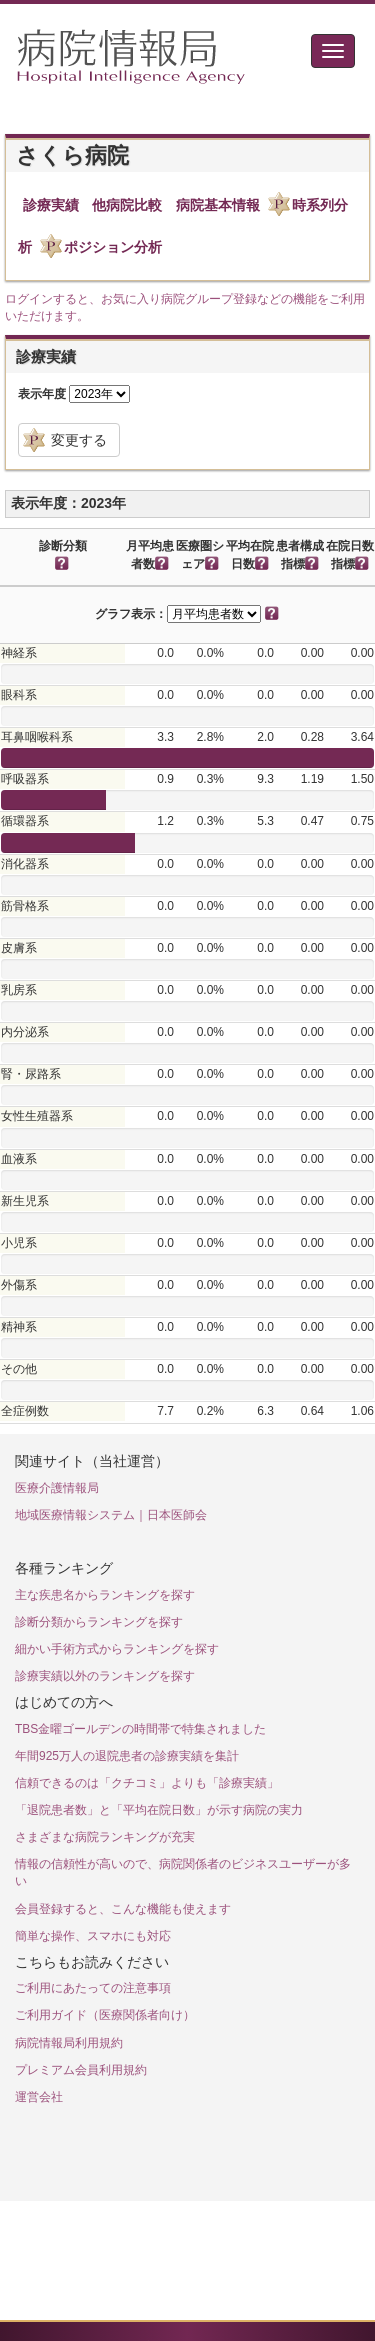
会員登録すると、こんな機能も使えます (123, 1909)
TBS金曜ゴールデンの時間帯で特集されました (140, 1729)
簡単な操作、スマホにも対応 (93, 1936)
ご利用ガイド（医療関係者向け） (105, 2015)
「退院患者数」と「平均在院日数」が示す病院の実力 (159, 1810)
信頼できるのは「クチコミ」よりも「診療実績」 (147, 1783)
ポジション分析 (113, 247)
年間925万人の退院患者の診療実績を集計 (127, 1756)
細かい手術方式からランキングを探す (117, 1649)
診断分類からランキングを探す (99, 1622)
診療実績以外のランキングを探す (105, 1676)
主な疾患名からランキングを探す (105, 1595)
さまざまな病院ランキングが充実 (105, 1837)
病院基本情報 (218, 205)
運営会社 (39, 2097)
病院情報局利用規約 (69, 2043)
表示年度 (42, 394)
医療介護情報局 (57, 1488)
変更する (79, 440)
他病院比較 (127, 205)
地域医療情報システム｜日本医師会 (111, 1515)
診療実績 (51, 205)
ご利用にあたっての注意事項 (93, 1988)
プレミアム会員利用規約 (81, 2070)
